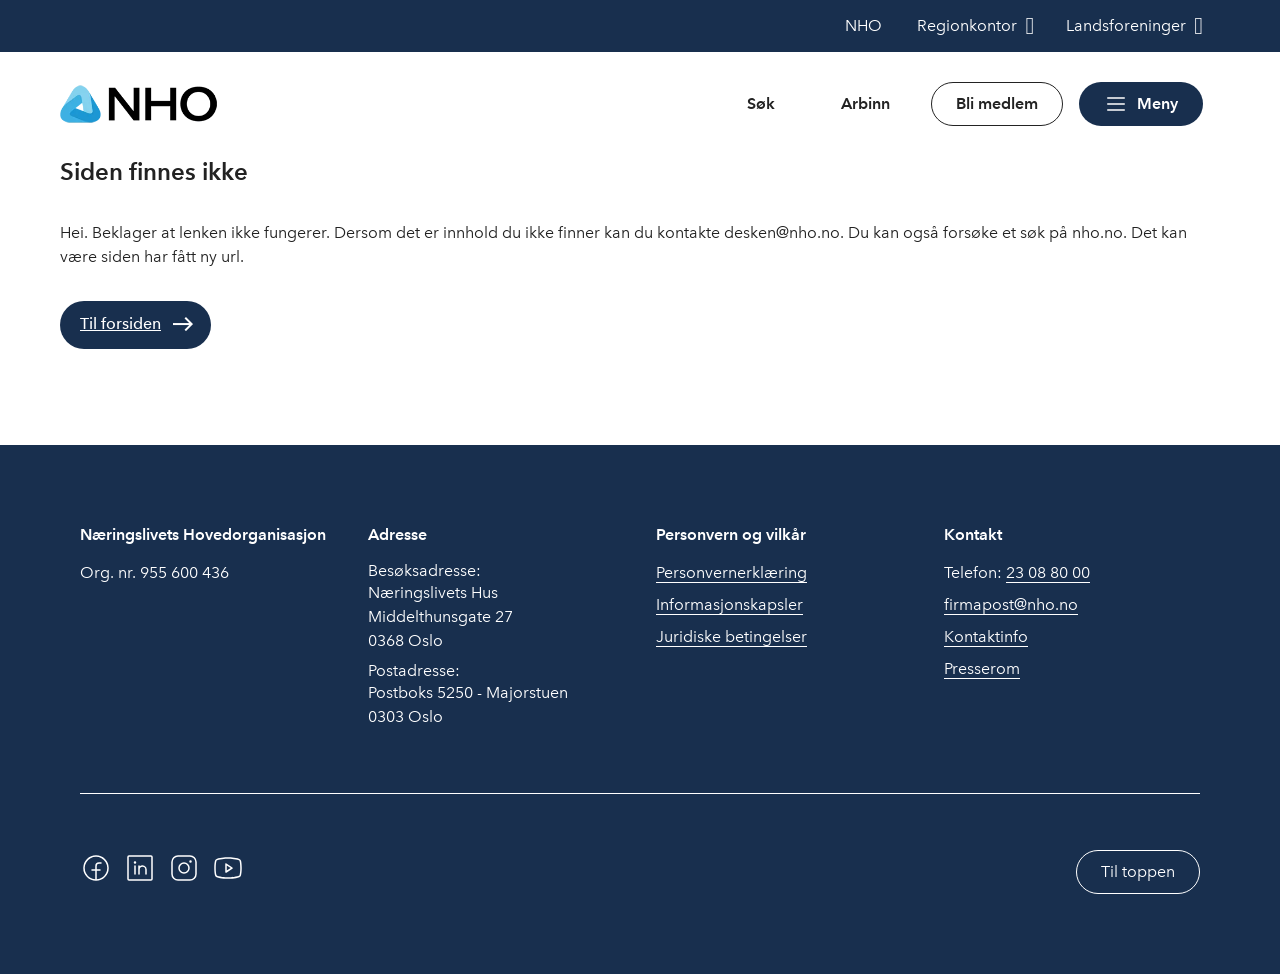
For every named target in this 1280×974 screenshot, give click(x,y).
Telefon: (1017, 573)
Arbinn (865, 103)
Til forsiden (120, 323)
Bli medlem (997, 103)
